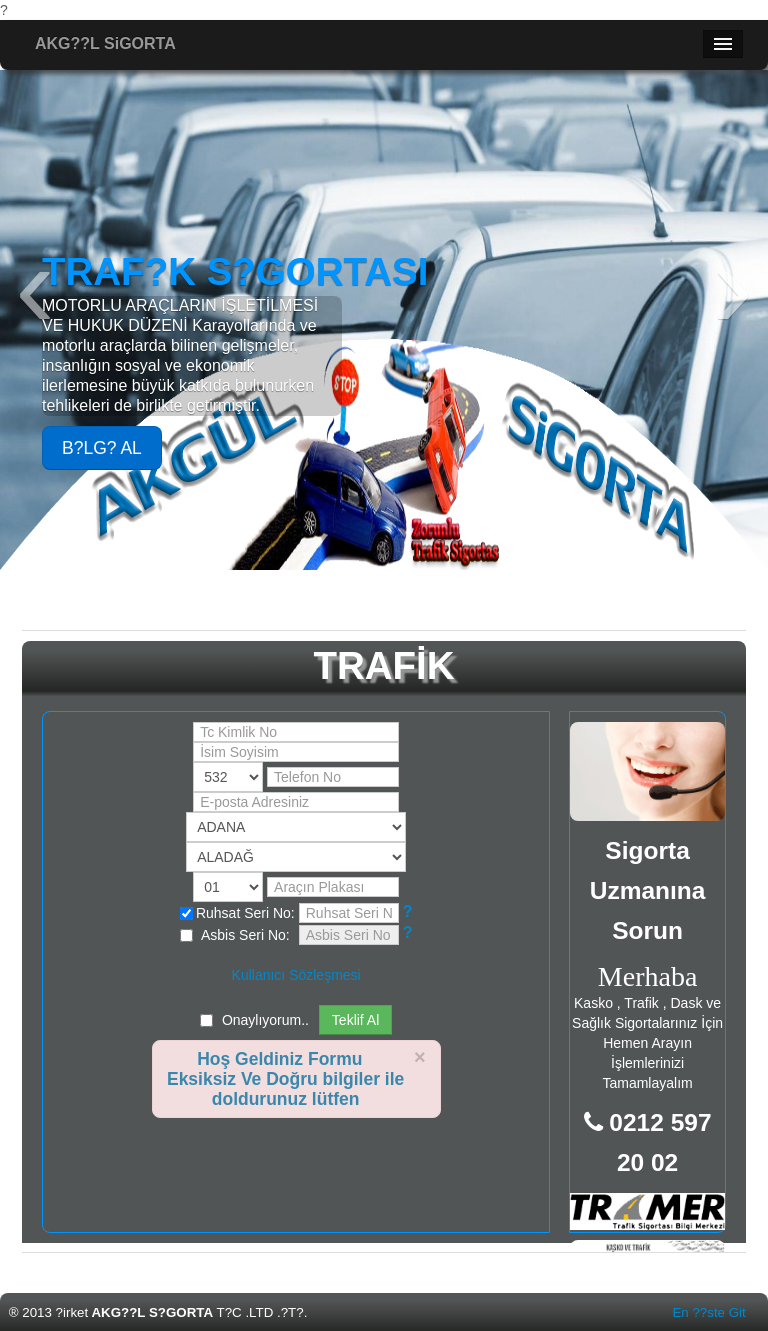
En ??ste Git (708, 1312)
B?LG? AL (102, 448)
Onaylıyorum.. (265, 1020)
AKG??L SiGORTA (105, 43)
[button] (408, 912)
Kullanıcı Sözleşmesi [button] (296, 975)
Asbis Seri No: (235, 935)
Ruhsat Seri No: (237, 913)
